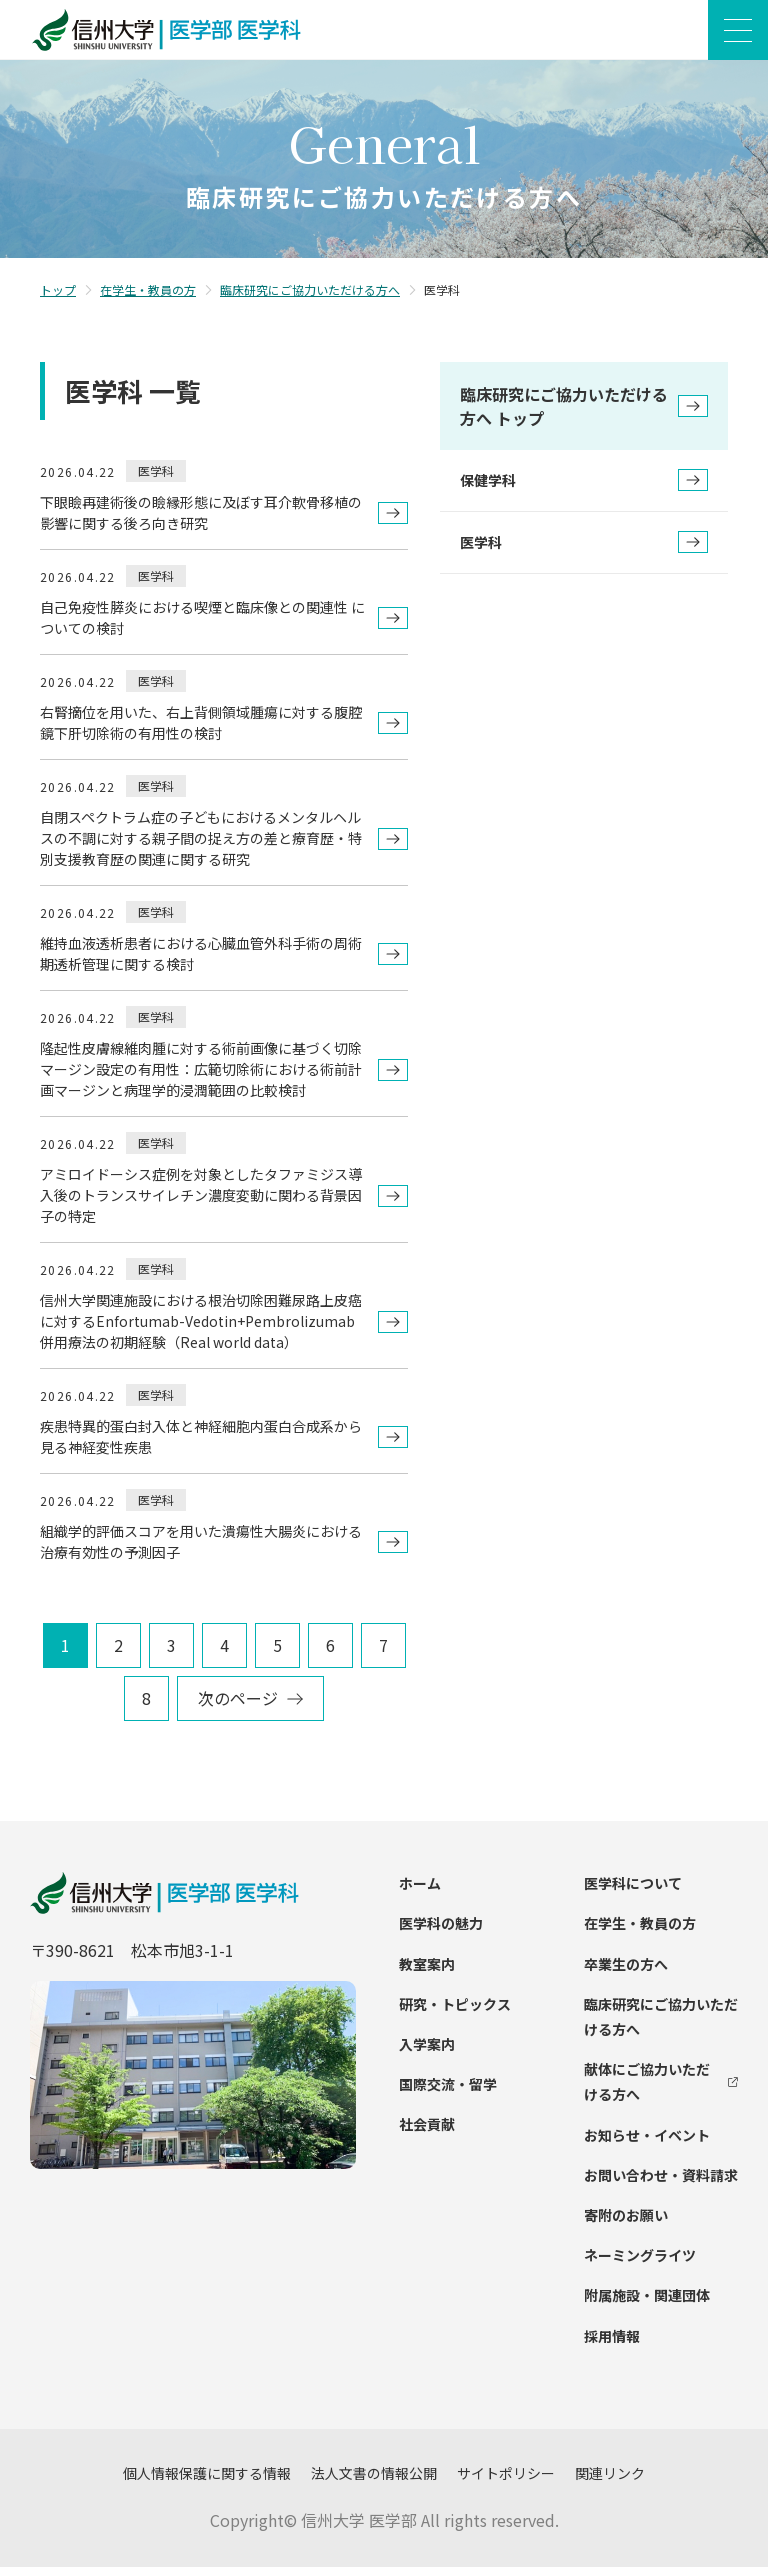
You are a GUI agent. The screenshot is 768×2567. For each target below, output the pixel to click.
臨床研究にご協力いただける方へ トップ (584, 406)
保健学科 (584, 480)
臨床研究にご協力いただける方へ (310, 289)
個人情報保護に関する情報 (207, 2473)
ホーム (420, 1884)
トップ (58, 289)
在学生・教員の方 (148, 289)
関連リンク (610, 2473)
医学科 (584, 542)
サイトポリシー (506, 2473)
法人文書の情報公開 (374, 2473)
